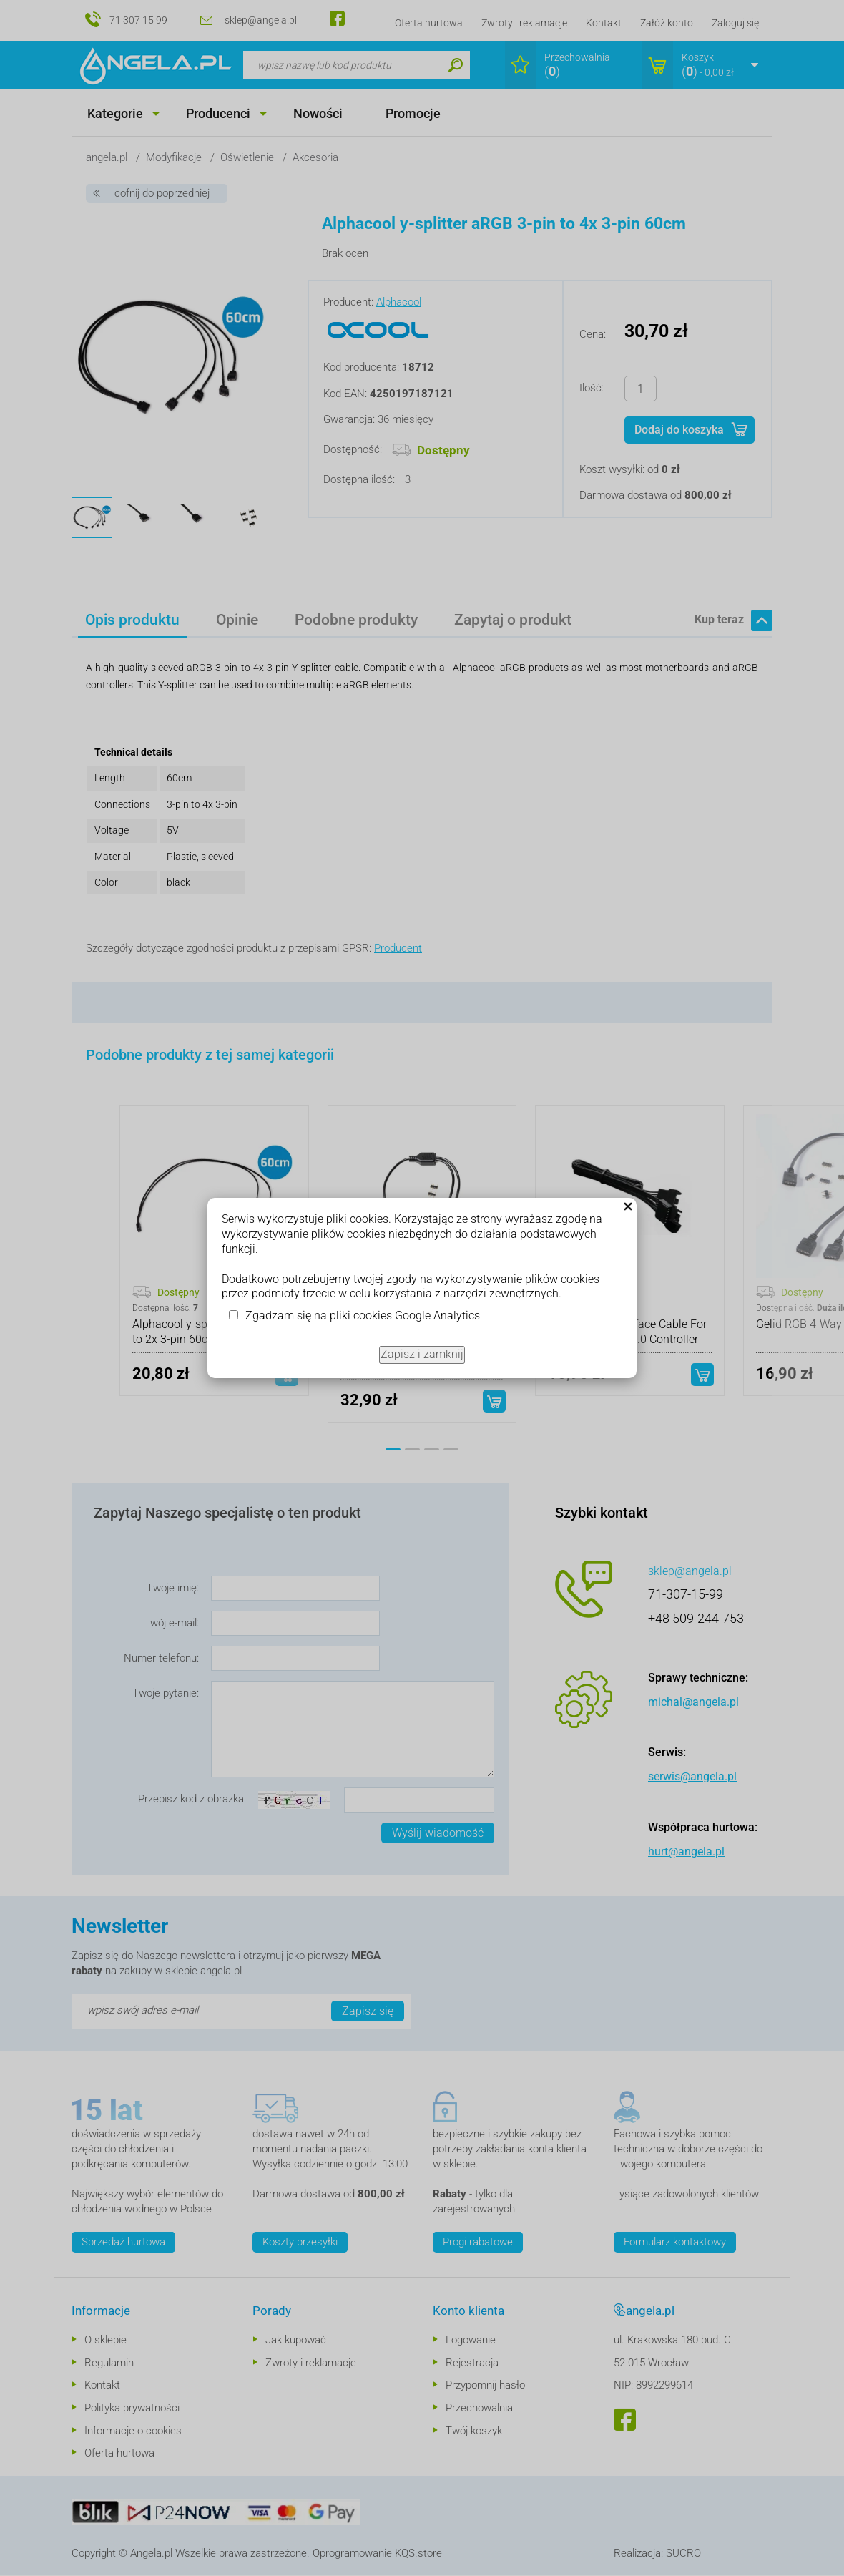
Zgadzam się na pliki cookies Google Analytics (362, 1315)
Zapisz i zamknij (422, 1354)
